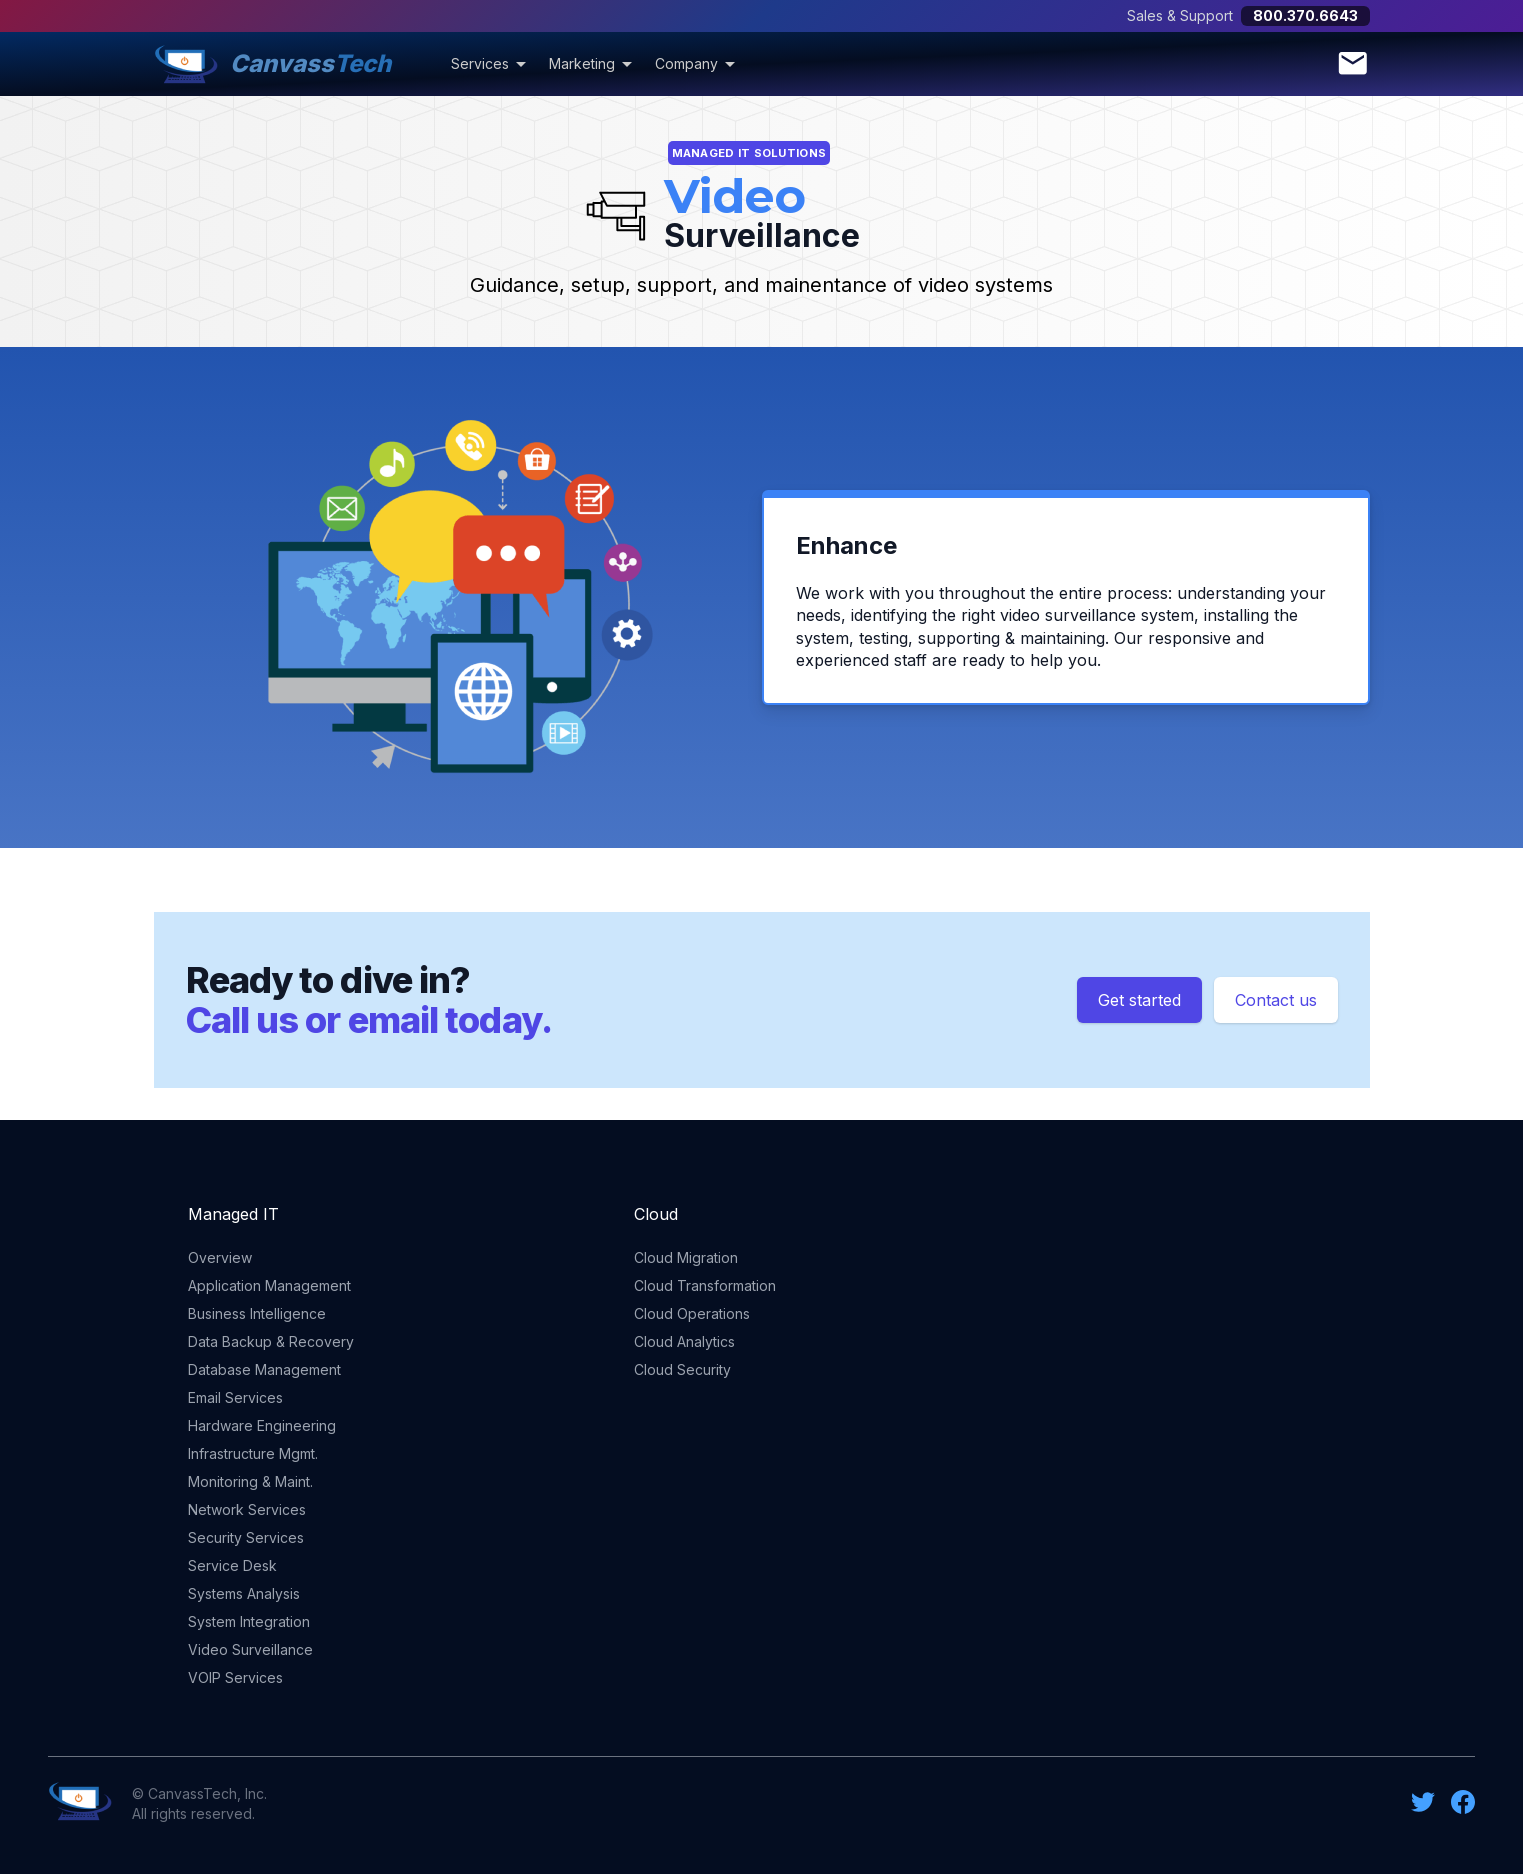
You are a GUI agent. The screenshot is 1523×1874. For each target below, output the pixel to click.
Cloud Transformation (705, 1285)
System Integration (249, 1621)
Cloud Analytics (684, 1341)
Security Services (246, 1537)
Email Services (235, 1397)
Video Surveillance (250, 1649)
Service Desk (232, 1565)
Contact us (1276, 1000)
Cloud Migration (686, 1257)
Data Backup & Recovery (271, 1341)
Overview (220, 1257)
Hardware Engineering (262, 1425)
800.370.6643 (1305, 15)
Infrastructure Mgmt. (253, 1453)
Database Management (264, 1369)
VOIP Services (235, 1677)
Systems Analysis (244, 1593)
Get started (1139, 1000)
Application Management (269, 1285)
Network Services (247, 1509)
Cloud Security (682, 1369)
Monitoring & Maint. (250, 1481)
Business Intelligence (257, 1313)
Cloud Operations (692, 1313)
